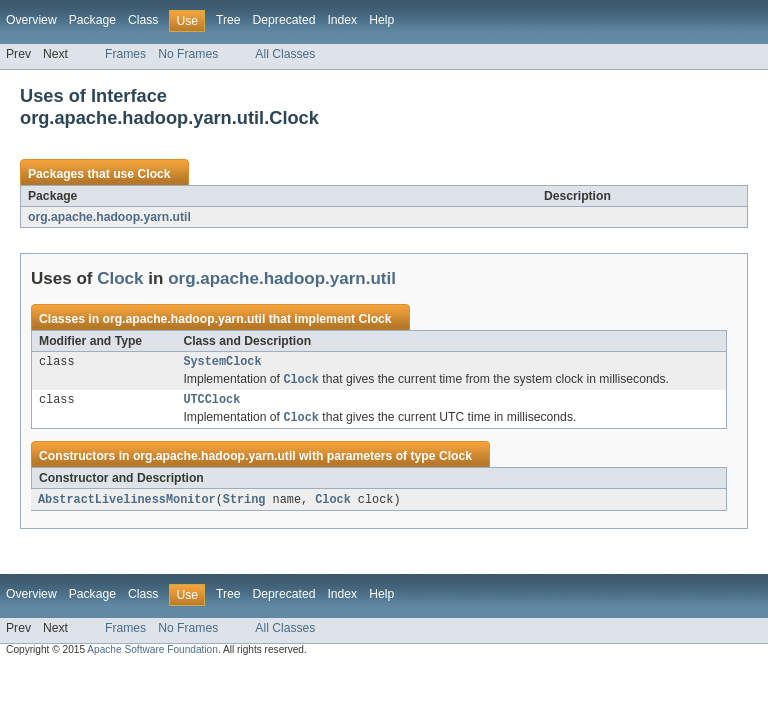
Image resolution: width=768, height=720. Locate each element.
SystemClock (222, 363)
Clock (153, 174)
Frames (125, 54)
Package (92, 20)
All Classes (285, 54)
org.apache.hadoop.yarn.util (109, 217)
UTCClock (211, 404)
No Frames (188, 54)
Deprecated (284, 20)
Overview (31, 20)
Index (342, 20)
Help (381, 20)
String (244, 506)
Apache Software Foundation (152, 656)
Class (143, 20)
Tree (228, 20)
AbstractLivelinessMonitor (127, 506)
